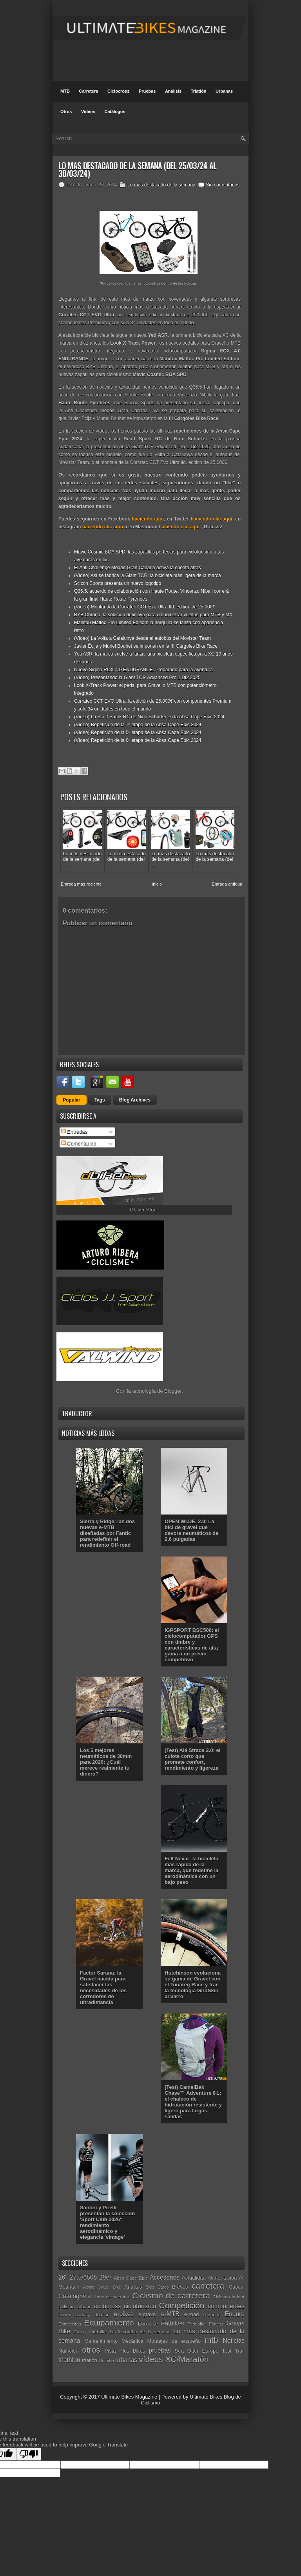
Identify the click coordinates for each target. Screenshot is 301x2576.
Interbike (98, 2331)
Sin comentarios (222, 185)
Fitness (216, 2323)
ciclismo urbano (74, 2306)
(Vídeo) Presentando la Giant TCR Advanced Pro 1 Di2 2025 (137, 677)
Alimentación (222, 2278)
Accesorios (165, 2277)
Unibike (106, 2360)
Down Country (74, 2314)
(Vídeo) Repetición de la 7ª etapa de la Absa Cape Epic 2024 (137, 724)
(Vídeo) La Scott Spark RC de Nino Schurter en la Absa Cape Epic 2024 (149, 717)
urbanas (126, 2360)
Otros (66, 111)
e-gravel (147, 2314)
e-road (191, 2314)
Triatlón (199, 91)
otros (91, 2349)
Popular (71, 1100)
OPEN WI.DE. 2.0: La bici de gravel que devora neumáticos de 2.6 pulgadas (191, 1530)
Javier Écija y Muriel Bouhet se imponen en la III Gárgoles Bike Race (146, 646)
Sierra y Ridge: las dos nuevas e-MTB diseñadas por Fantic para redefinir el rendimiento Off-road (107, 1533)
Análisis (173, 91)
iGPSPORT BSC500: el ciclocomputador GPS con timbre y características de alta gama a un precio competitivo (192, 1645)
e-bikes (124, 2314)
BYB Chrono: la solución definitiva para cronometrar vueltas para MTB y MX (153, 615)
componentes (226, 2306)
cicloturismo (140, 2306)
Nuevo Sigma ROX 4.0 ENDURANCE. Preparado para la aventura (143, 669)
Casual (237, 2287)
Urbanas (224, 91)
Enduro (235, 2314)
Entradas (74, 1132)
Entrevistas (69, 2323)
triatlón (89, 2360)
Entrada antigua (227, 884)
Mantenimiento (101, 2341)
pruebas (160, 2350)
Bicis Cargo (157, 2287)
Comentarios (78, 1143)
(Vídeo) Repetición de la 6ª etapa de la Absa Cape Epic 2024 (137, 740)
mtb (211, 2339)
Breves (180, 2287)
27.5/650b (83, 2277)
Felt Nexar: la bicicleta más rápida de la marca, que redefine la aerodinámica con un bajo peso (191, 1870)
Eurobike (148, 2324)
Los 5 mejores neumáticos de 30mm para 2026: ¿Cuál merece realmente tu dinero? (106, 1762)
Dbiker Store (144, 1210)
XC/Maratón (187, 2359)
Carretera (88, 91)
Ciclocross (118, 91)
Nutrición (68, 2351)
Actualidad (194, 2278)
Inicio (157, 884)
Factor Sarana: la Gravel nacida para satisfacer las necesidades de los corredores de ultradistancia (103, 1987)
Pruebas (147, 91)
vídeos (151, 2359)
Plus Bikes (132, 2351)
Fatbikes (172, 2323)
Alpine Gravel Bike (102, 2287)
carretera (208, 2285)
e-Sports (212, 2314)
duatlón (102, 2314)
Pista (110, 2351)
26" (62, 2277)
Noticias (234, 2340)
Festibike (196, 2323)
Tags (99, 1100)
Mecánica (132, 2341)
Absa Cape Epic (131, 2277)
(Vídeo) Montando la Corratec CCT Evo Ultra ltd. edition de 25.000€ (144, 607)
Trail (240, 2351)
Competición (182, 2305)
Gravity (80, 2332)
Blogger (172, 1391)
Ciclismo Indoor (228, 2296)
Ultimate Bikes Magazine (129, 2397)
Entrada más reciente (81, 884)
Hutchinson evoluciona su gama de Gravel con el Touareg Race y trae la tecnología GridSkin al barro (193, 1984)
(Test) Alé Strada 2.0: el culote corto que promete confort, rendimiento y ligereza (192, 1759)
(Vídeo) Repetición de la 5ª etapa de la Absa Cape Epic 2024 (137, 732)
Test (226, 2351)
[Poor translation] (28, 2454)
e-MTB (170, 2314)
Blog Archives (134, 1100)
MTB (65, 91)
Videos (88, 111)
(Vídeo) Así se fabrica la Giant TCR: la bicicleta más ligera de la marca (147, 575)
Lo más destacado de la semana (161, 185)
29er (105, 2277)
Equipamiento (109, 2322)
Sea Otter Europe (197, 2351)
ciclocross (107, 2306)
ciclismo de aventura (109, 2296)
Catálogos (114, 111)
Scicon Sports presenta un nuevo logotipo (117, 583)
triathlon (69, 2360)
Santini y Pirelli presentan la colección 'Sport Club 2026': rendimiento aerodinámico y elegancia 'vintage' (107, 2222)
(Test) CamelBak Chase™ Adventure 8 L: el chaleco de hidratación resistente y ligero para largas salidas (193, 2101)
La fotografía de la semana (140, 2331)
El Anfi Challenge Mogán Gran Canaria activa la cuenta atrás (137, 567)
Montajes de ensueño (174, 2341)
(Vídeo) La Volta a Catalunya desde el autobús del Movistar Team (142, 638)
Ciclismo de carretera (171, 2295)
